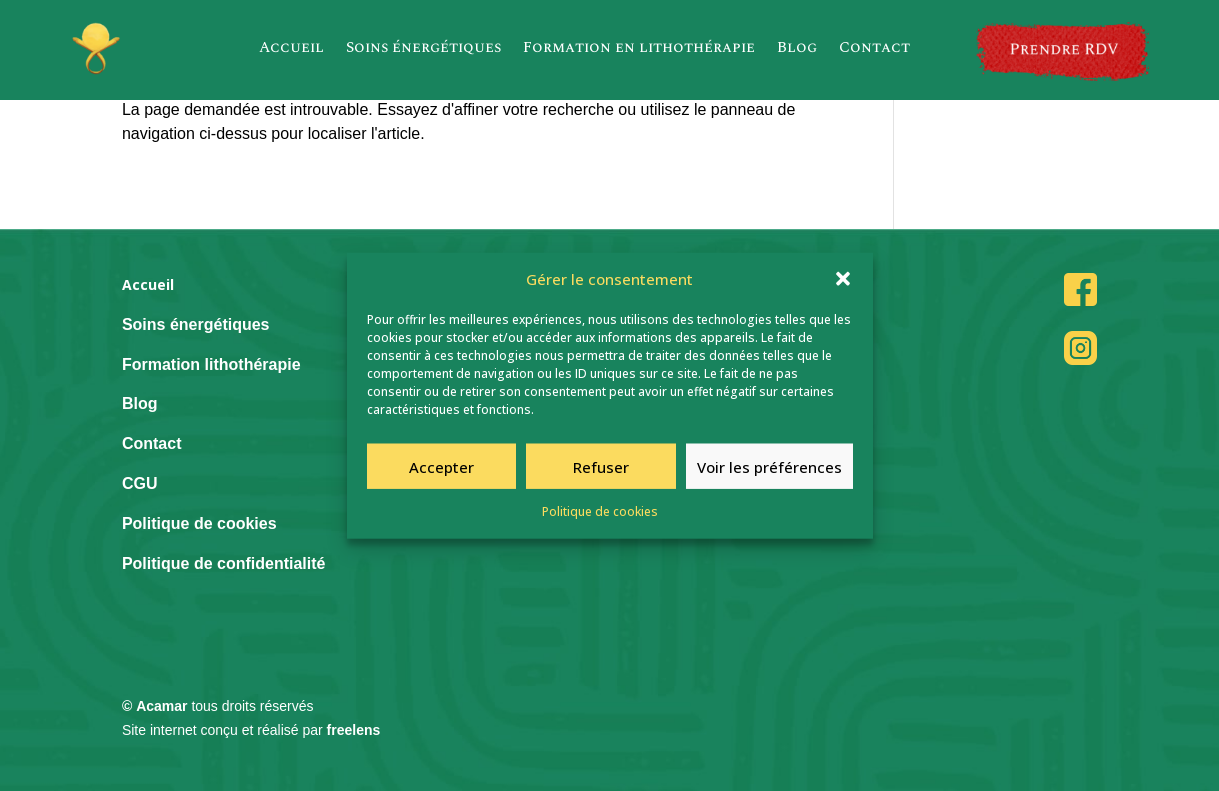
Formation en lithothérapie (639, 47)
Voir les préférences (769, 472)
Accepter (441, 472)
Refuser (601, 472)
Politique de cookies (600, 517)
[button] (843, 285)
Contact (874, 47)
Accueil (291, 47)
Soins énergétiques (423, 47)
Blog (797, 47)
